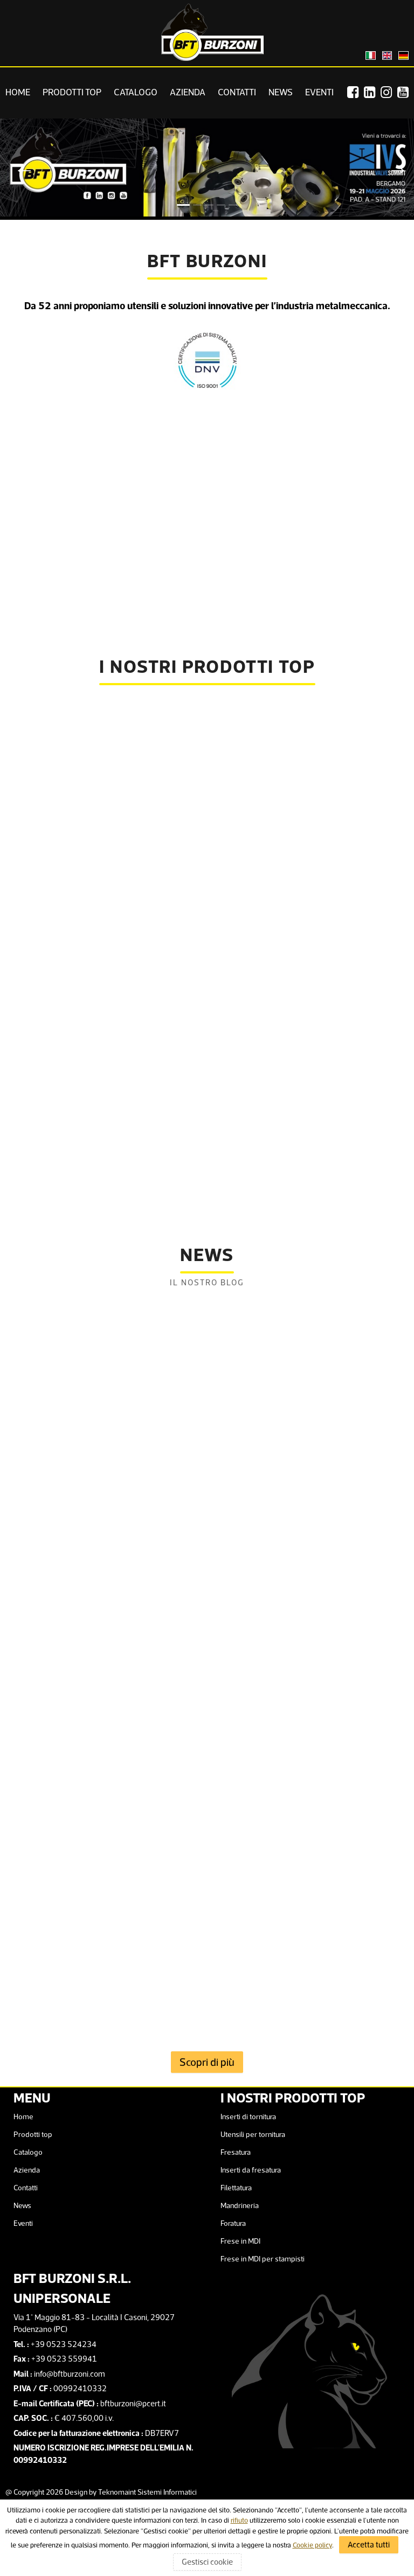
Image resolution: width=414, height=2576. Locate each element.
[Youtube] (405, 92)
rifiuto (239, 2520)
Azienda (187, 92)
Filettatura (236, 2187)
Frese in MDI (240, 2241)
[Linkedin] (372, 92)
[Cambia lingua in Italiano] (370, 55)
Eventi (319, 92)
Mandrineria (239, 2205)
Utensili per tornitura (252, 2134)
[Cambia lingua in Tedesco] (403, 55)
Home (17, 92)
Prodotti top (72, 92)
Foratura (233, 2223)
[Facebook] (355, 92)
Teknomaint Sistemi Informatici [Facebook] (147, 2492)
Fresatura (235, 2152)
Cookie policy (312, 2545)
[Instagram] (389, 92)
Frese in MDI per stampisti (262, 2258)
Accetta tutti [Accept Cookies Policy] (369, 2544)
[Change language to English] (387, 55)
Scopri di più (207, 2062)
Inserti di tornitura (248, 2116)
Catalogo (135, 92)
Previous (18, 169)
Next (395, 169)
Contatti (237, 92)
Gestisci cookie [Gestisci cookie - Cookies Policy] (207, 2561)
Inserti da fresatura (250, 2170)
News (280, 92)
